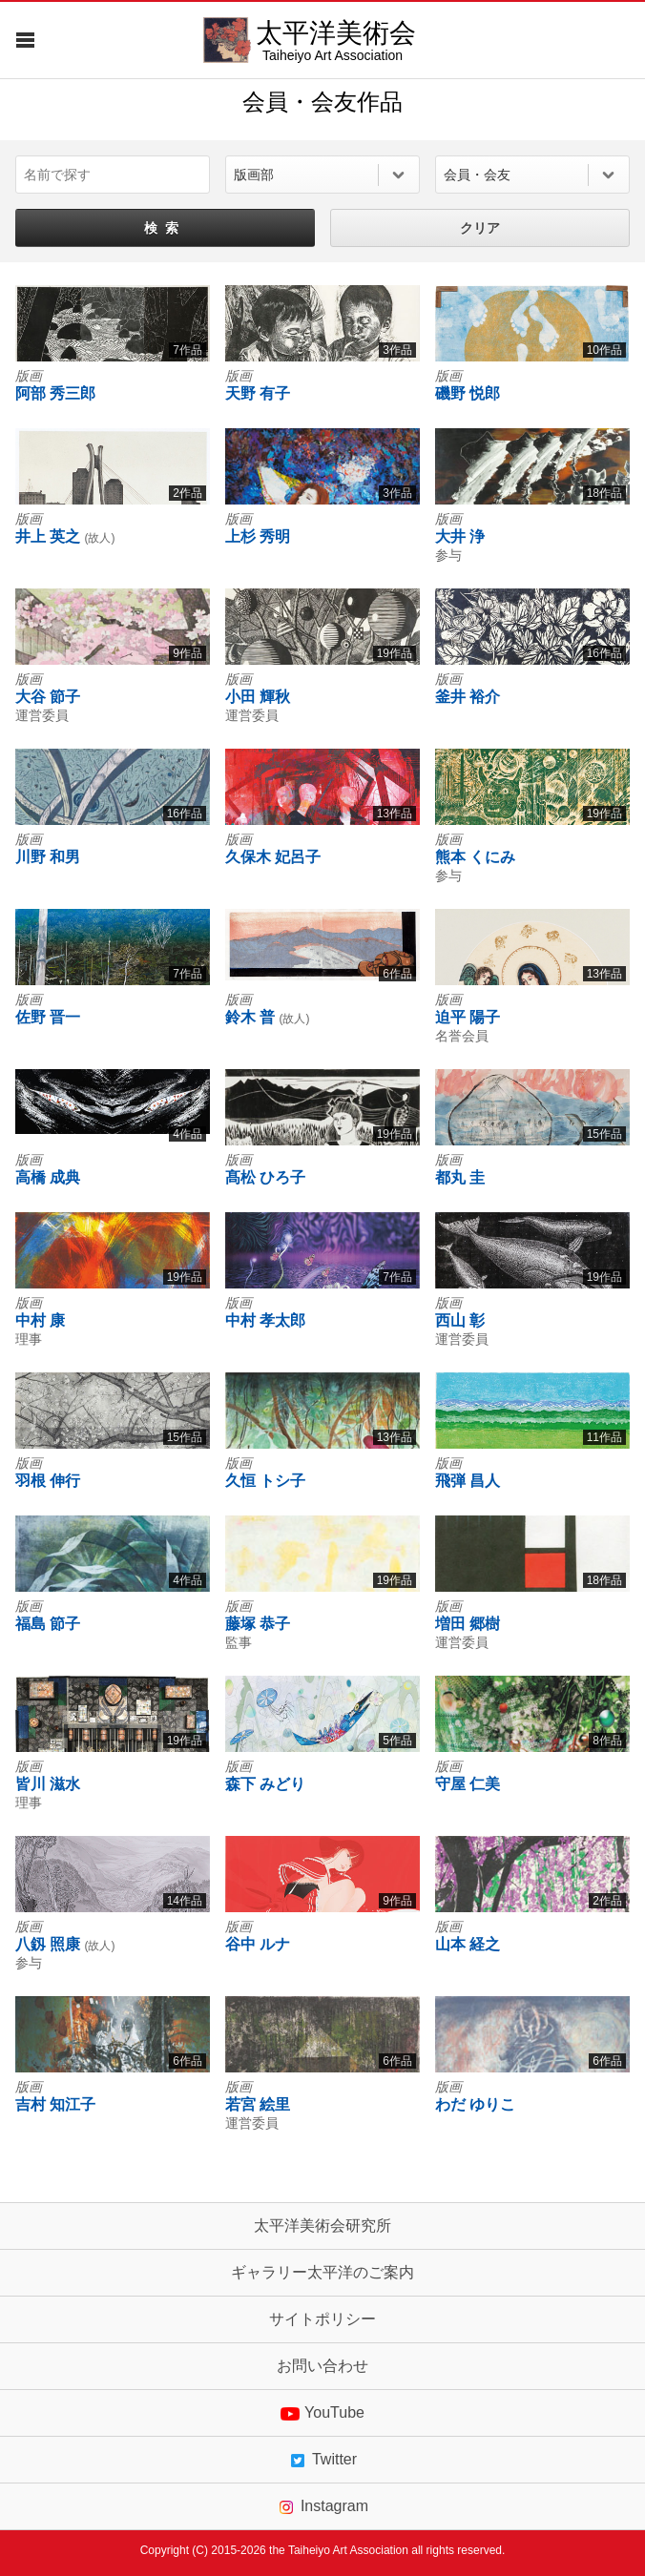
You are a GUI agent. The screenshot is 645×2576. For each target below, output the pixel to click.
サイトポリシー (322, 2319)
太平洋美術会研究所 (322, 2226)
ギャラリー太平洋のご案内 (322, 2272)
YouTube (322, 2413)
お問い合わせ (322, 2366)
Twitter (322, 2459)
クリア (480, 228)
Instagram (322, 2506)
